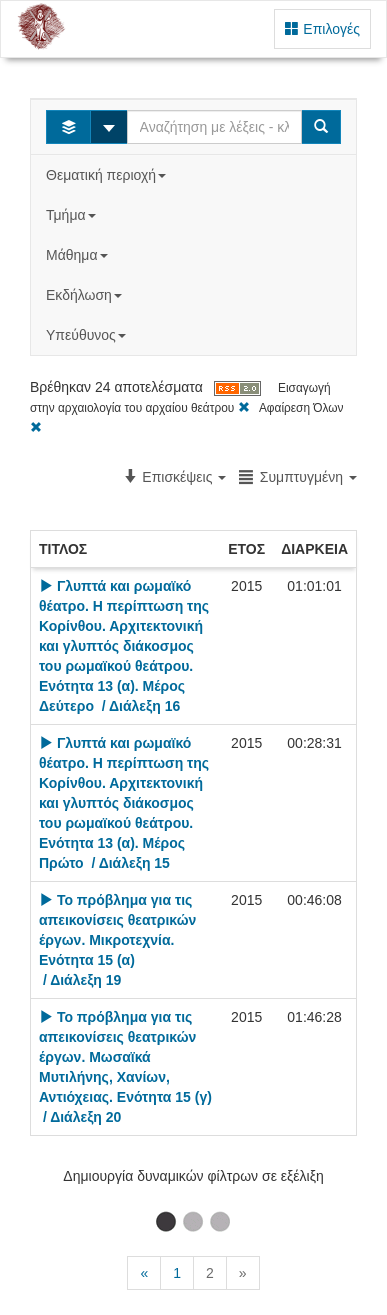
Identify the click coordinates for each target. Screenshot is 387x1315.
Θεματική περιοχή (108, 175)
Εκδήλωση (86, 295)
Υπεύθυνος (88, 335)
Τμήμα (72, 215)
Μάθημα (78, 255)
